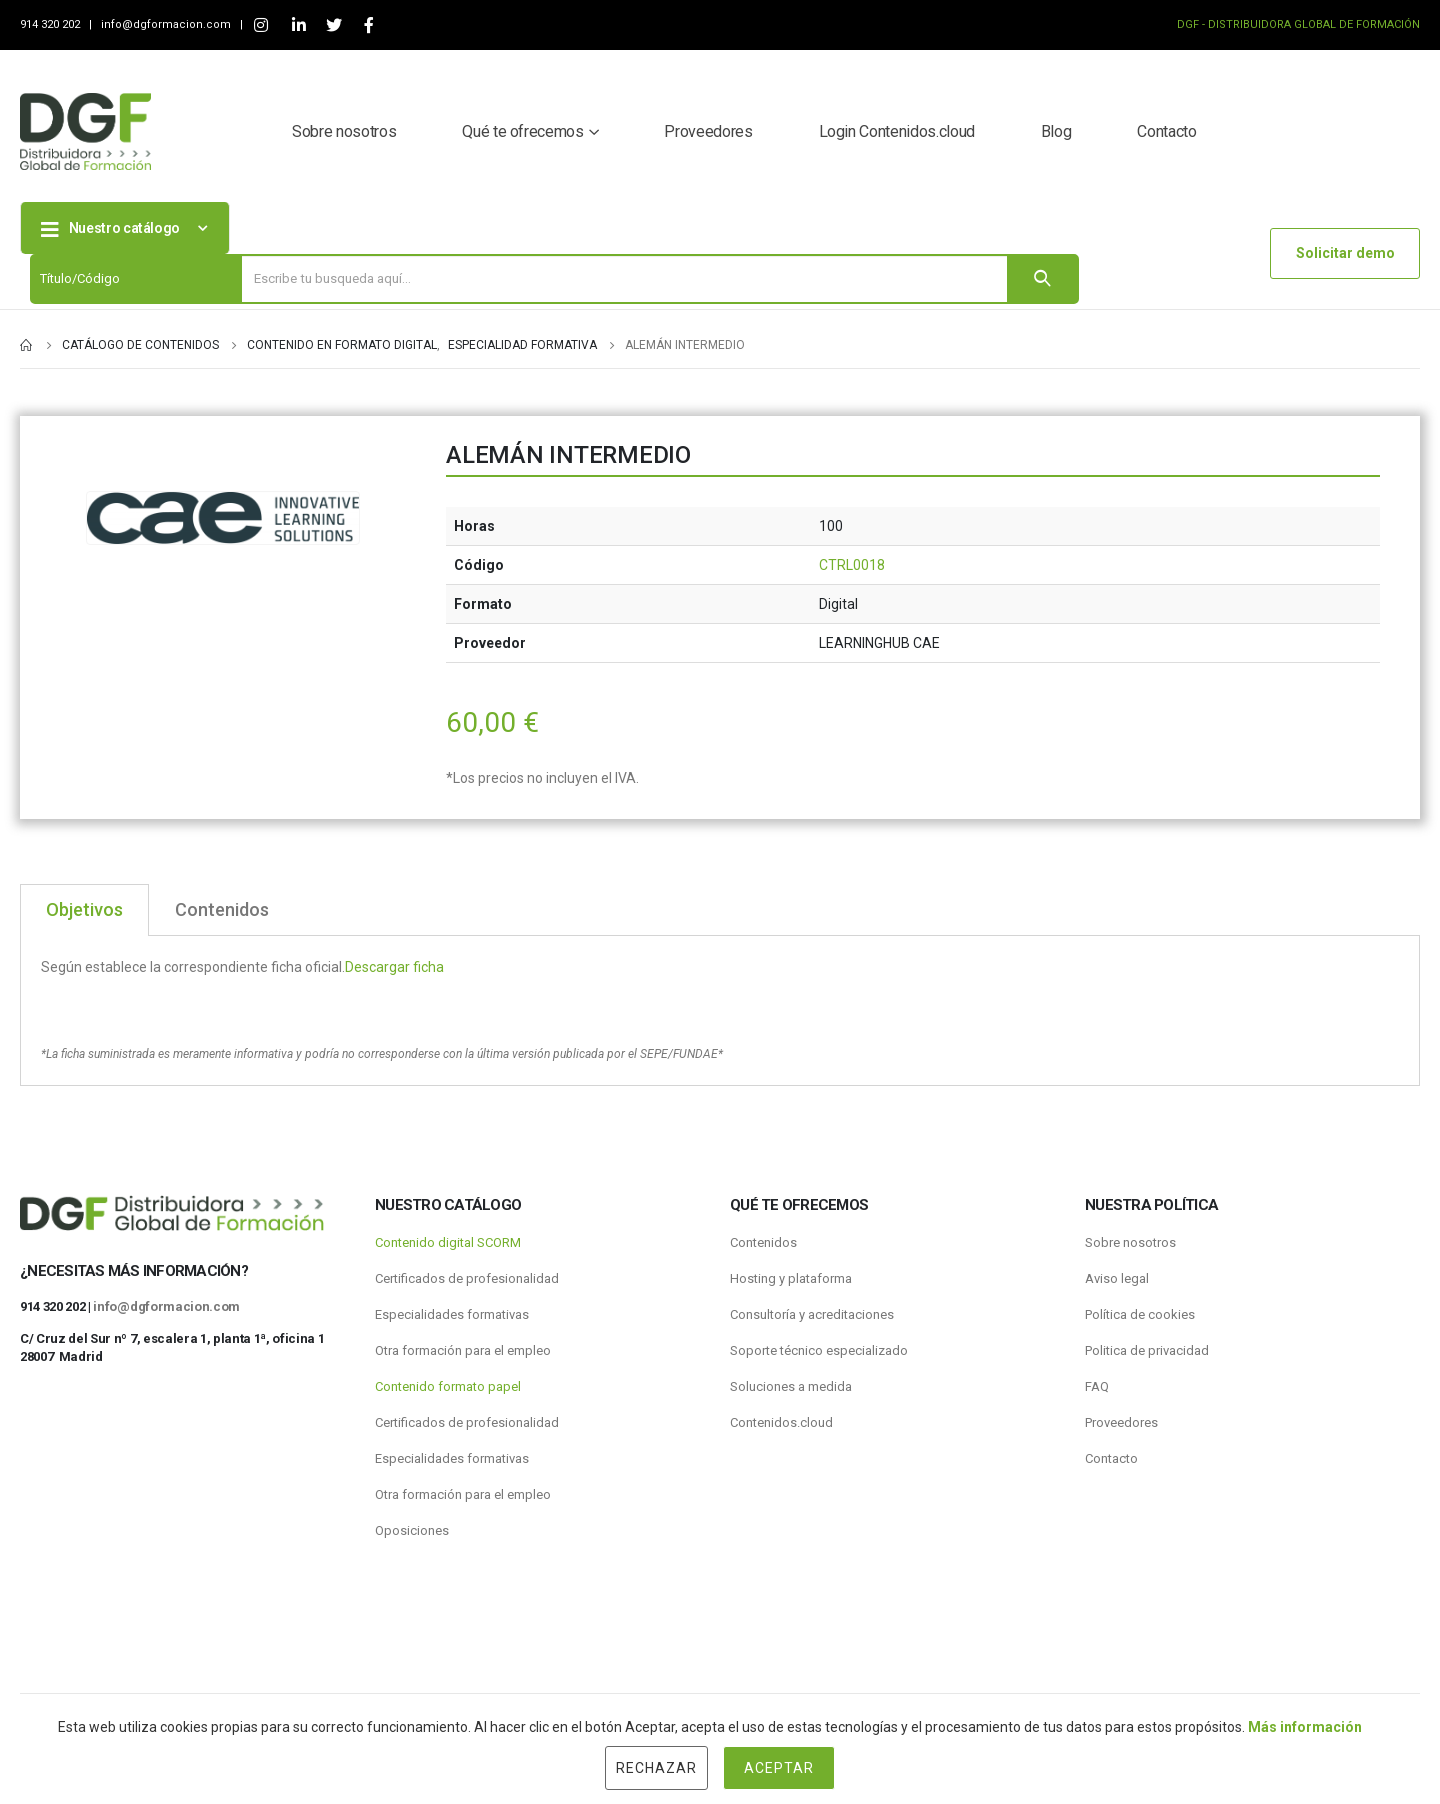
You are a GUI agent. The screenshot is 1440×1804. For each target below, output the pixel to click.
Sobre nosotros (344, 131)
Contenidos (763, 1242)
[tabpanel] (720, 1011)
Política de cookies (1140, 1314)
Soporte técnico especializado (819, 1350)
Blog (1056, 131)
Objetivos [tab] (84, 909)
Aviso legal (1117, 1278)
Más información (1305, 1727)
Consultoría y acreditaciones (812, 1314)
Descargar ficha (394, 967)
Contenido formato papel (448, 1386)
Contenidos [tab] (222, 909)
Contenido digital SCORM (448, 1242)
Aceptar (779, 1768)
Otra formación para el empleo (463, 1350)
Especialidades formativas (452, 1314)
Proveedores (708, 131)
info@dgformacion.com (167, 24)
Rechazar (656, 1768)
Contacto (1166, 131)
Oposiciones (412, 1530)
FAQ (1097, 1386)
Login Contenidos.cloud (897, 131)
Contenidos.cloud (781, 1422)
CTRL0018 (852, 565)
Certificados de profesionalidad (467, 1278)
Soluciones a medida (791, 1386)
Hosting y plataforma (791, 1278)
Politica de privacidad (1147, 1350)
